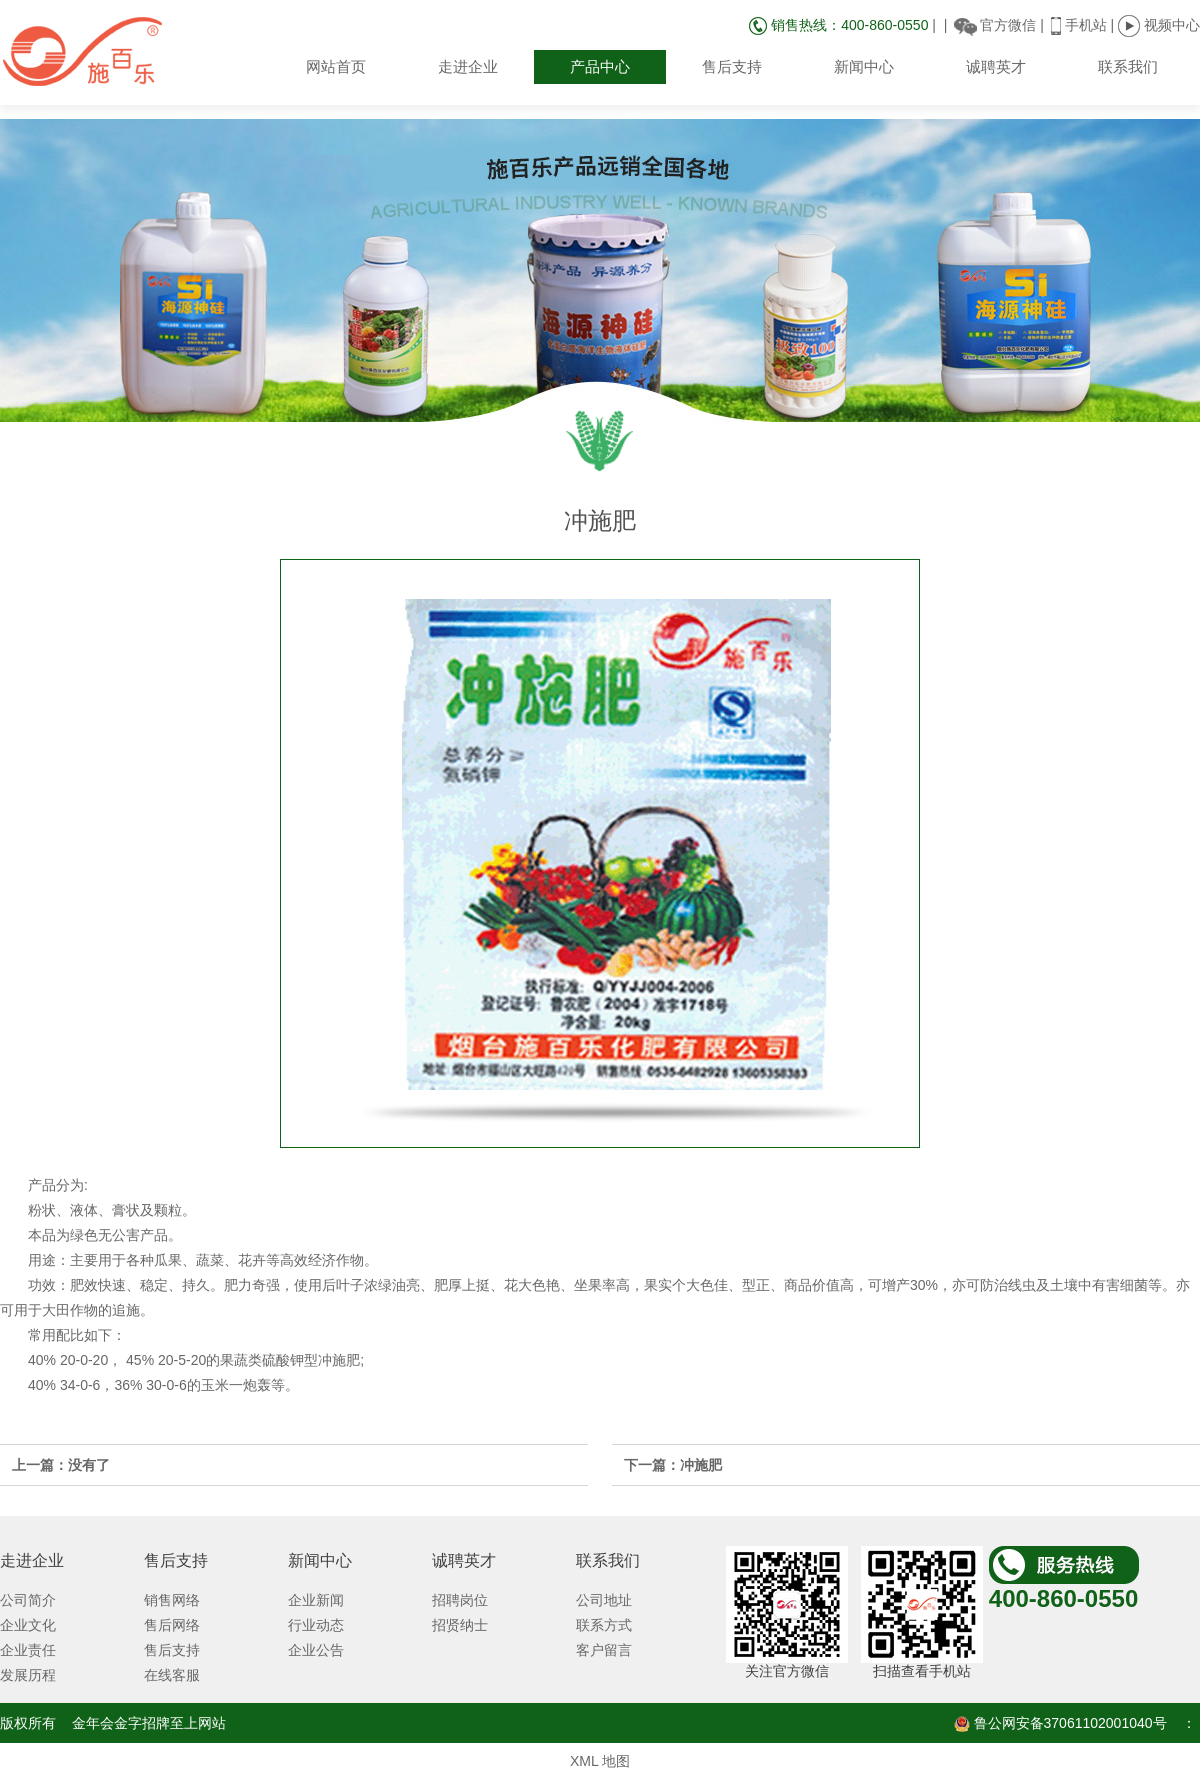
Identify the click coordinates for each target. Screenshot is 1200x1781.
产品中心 (600, 66)
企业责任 (28, 1650)
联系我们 (1128, 66)
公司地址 (604, 1600)
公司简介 (28, 1600)
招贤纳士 (460, 1625)
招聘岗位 (460, 1600)
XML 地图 (600, 1761)
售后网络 (172, 1625)
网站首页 (336, 66)
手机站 (1086, 25)
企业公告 (316, 1650)
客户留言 (604, 1650)
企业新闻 (316, 1600)
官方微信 (1008, 25)
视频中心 (1159, 25)
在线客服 (172, 1675)
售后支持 (732, 66)
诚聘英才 (996, 66)
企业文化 (28, 1625)
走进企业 (468, 66)
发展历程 (28, 1675)
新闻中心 (864, 66)
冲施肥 (701, 1465)
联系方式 (604, 1625)
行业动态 (316, 1625)
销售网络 (172, 1600)
